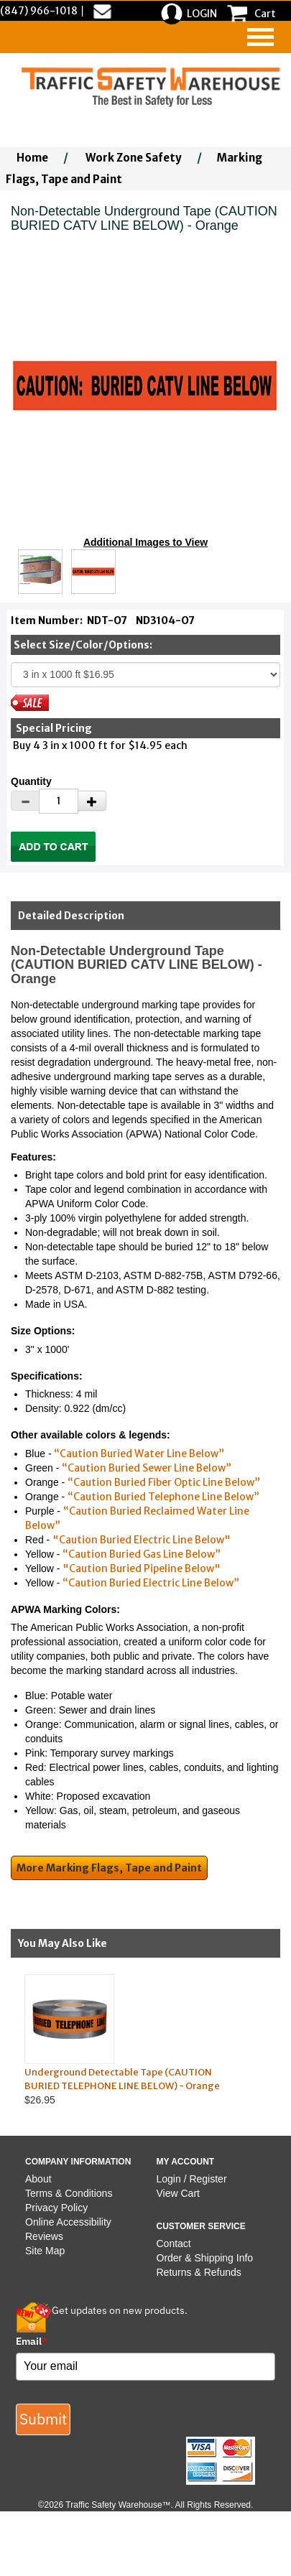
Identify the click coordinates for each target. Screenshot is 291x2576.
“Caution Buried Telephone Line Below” (163, 1496)
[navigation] (260, 37)
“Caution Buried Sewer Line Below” (146, 1467)
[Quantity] (58, 801)
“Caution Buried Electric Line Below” (151, 1582)
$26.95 (133, 2040)
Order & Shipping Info (205, 2258)
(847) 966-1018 (39, 10)
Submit (43, 2419)
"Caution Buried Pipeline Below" (142, 1568)
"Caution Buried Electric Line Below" (141, 1539)
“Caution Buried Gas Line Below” (142, 1554)
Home (32, 157)
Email (31, 2341)
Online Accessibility (68, 2222)
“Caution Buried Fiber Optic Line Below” (164, 1482)
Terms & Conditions (68, 2193)
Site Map (45, 2250)
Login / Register (192, 2179)
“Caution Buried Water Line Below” (139, 1453)
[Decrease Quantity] (25, 801)
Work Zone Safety (134, 157)
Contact (174, 2243)
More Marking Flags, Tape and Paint (109, 1867)
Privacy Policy (56, 2207)
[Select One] (145, 674)
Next (277, 2039)
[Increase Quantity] (92, 801)
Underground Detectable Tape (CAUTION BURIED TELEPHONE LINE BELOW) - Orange (122, 2079)
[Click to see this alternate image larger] (40, 571)
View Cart (178, 2193)
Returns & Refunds (199, 2272)
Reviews (44, 2236)
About (38, 2179)
